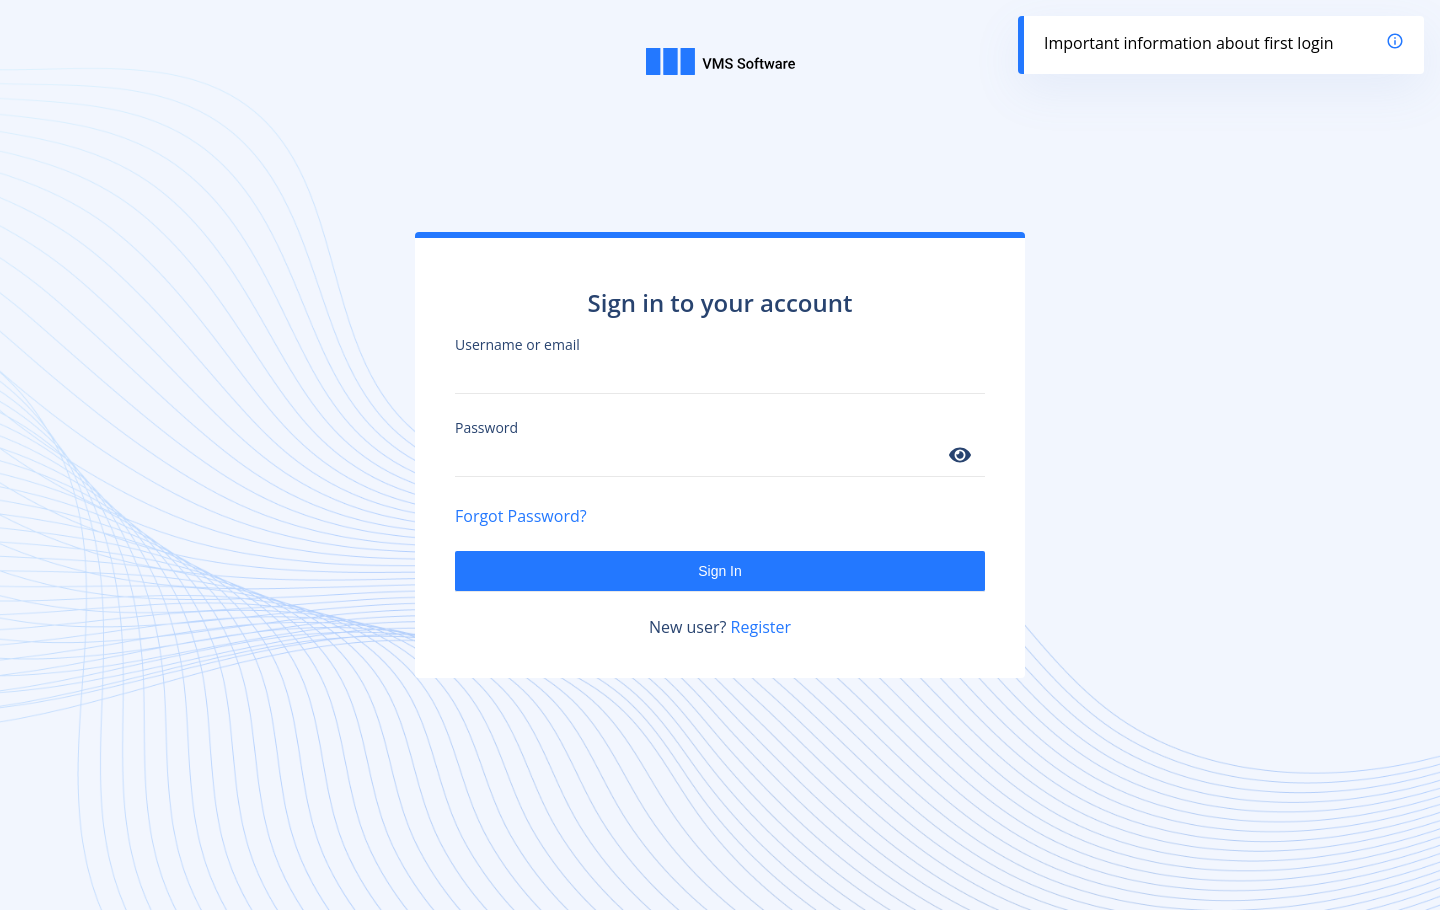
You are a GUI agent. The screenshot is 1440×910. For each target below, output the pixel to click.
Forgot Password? (521, 516)
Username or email (517, 344)
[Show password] (960, 456)
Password (486, 427)
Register (761, 627)
